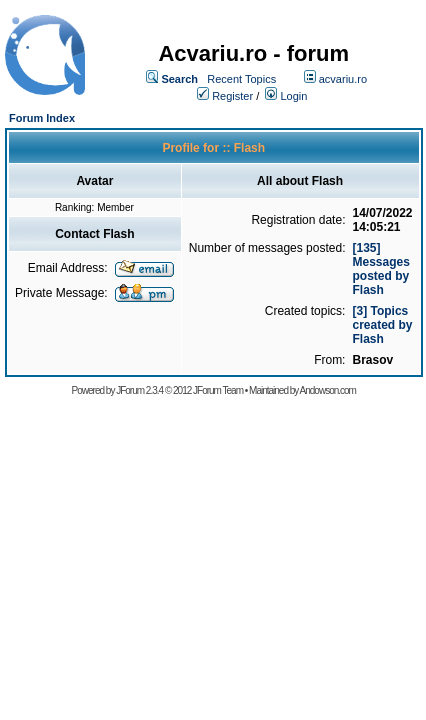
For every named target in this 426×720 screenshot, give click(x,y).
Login (293, 96)
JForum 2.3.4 (139, 390)
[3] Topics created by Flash (382, 325)
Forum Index (42, 118)
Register (232, 96)
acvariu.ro (343, 79)
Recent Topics (241, 79)
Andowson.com (328, 390)
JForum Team (218, 390)
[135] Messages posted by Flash (380, 269)
